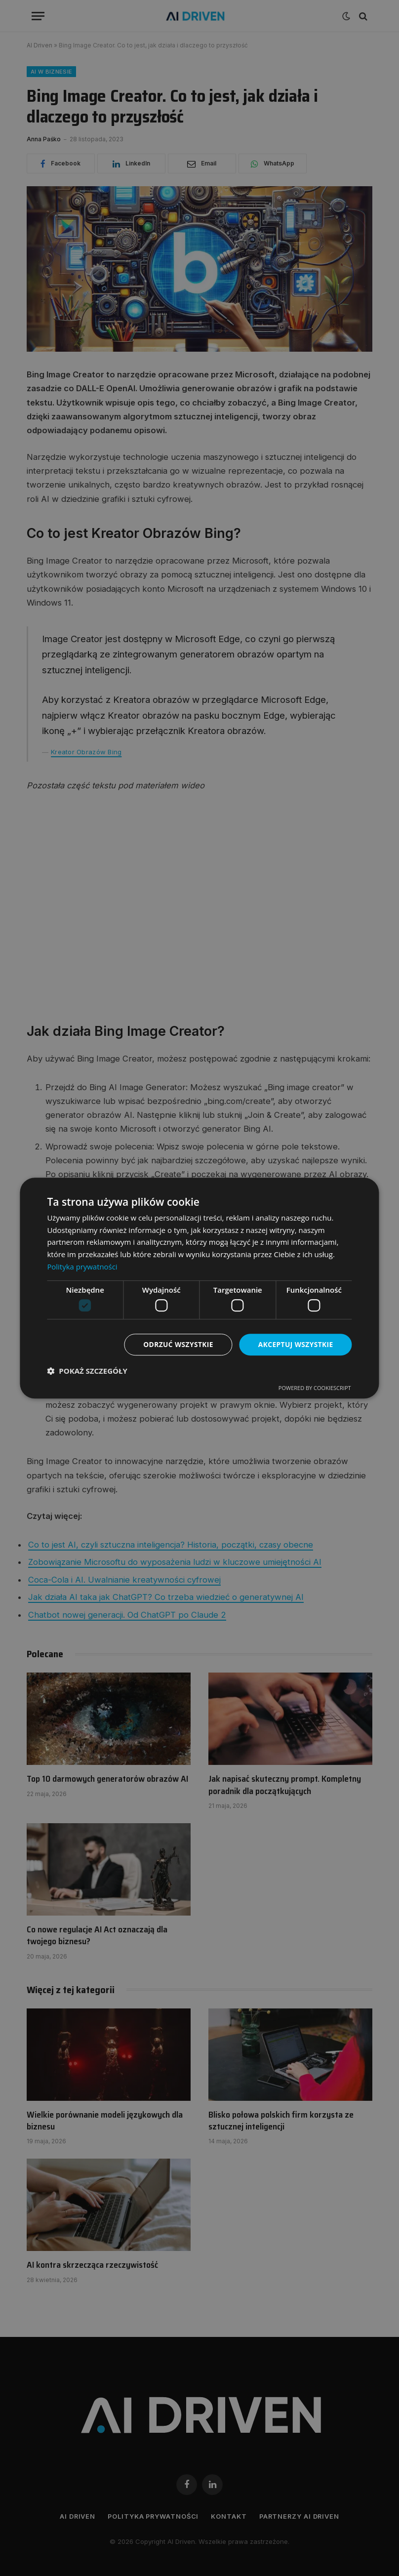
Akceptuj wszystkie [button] (295, 1344)
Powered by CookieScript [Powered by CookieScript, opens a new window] (315, 1388)
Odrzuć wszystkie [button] (176, 1344)
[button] (87, 1371)
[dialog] (199, 1287)
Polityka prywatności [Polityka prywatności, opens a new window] (82, 1266)
